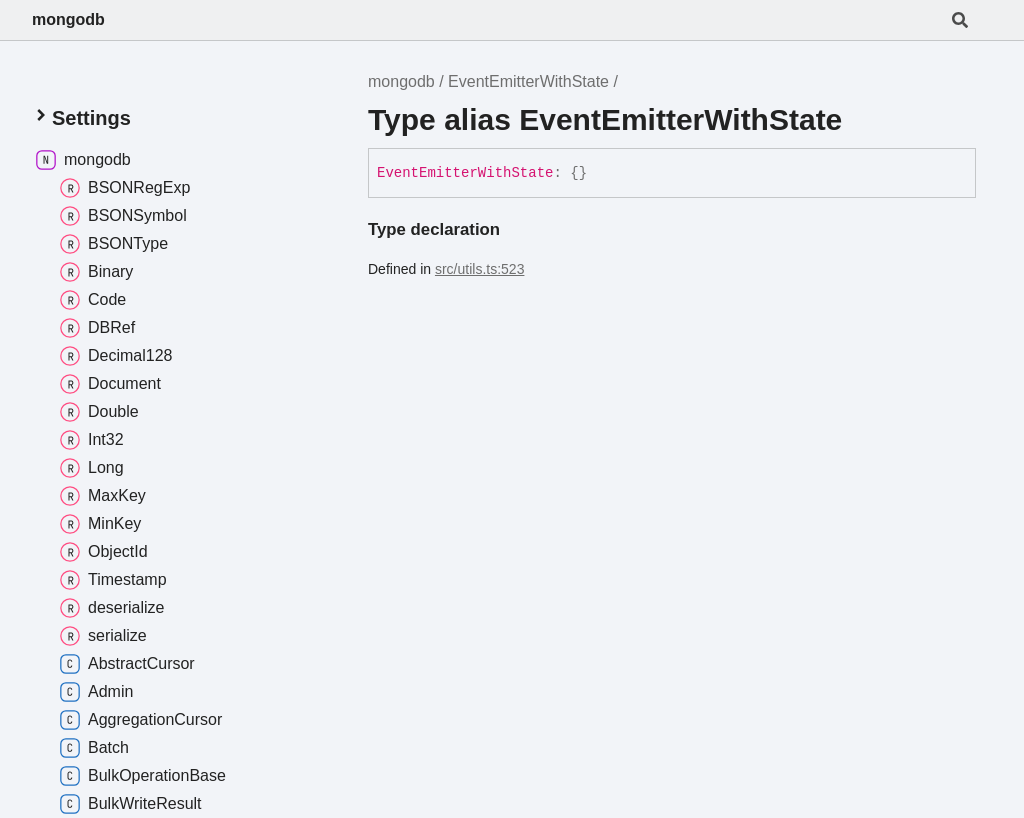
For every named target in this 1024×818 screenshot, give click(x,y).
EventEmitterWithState (528, 81)
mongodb (68, 19)
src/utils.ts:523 (479, 269)
